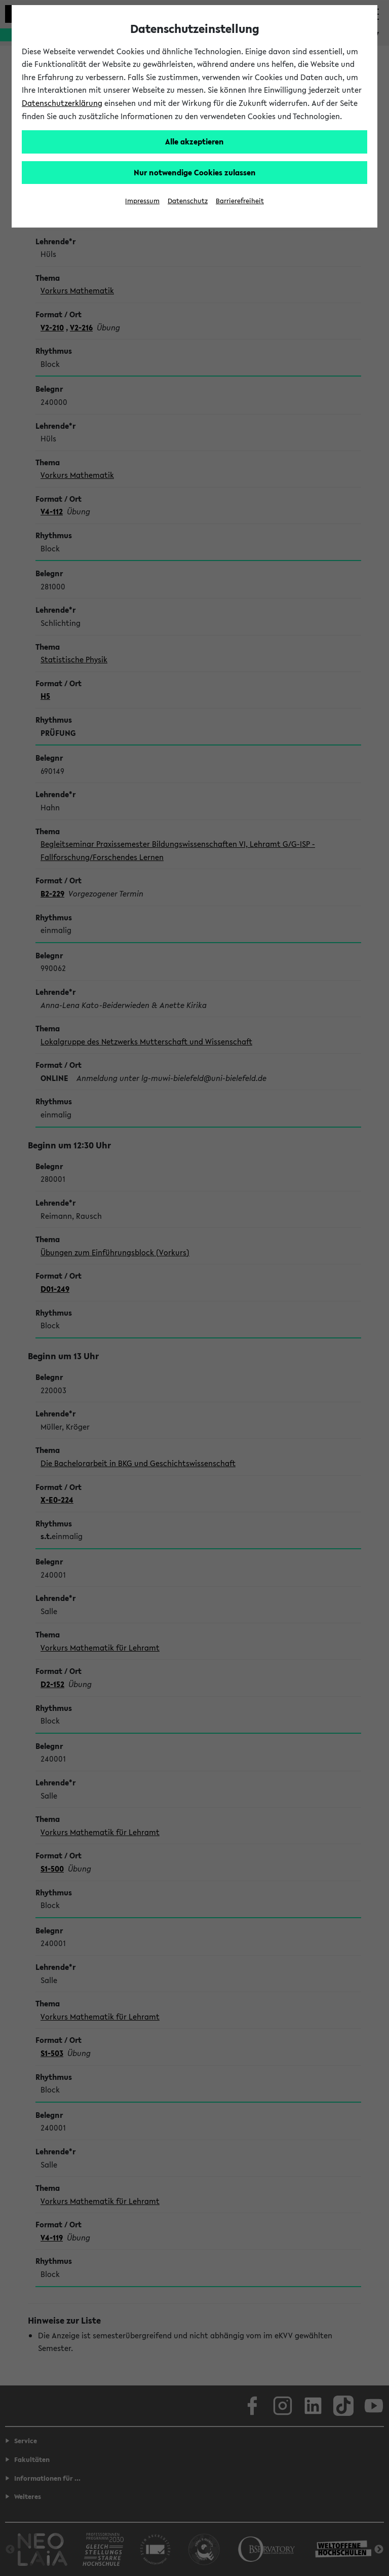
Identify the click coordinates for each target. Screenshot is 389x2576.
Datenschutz (188, 201)
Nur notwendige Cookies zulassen (195, 172)
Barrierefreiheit (240, 201)
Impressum (142, 201)
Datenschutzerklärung (62, 102)
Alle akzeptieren (194, 141)
